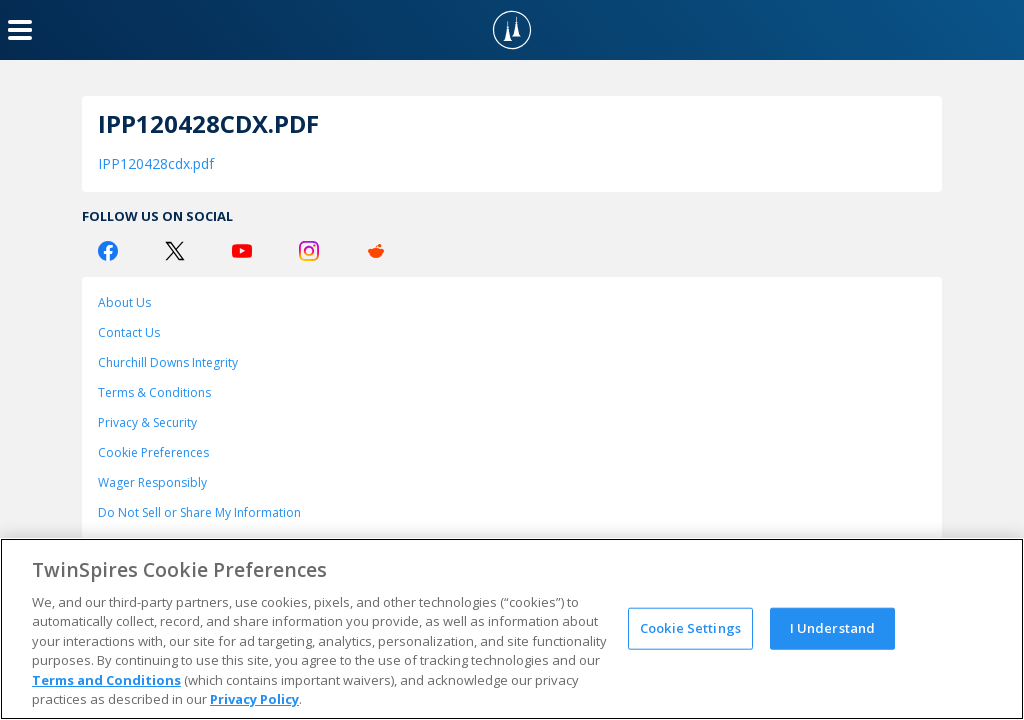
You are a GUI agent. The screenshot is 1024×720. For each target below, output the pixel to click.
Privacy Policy (254, 699)
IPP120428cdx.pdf (156, 163)
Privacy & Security (147, 422)
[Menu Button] (20, 30)
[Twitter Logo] (175, 251)
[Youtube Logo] (242, 251)
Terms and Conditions (106, 680)
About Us (124, 302)
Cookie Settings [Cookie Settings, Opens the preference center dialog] (690, 628)
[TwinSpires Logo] (512, 30)
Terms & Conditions (154, 392)
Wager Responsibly (152, 482)
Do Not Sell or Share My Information (199, 512)
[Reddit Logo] (376, 251)
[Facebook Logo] (108, 251)
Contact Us (129, 332)
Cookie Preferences (153, 452)
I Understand (833, 628)
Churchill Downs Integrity (168, 362)
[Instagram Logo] (309, 251)
